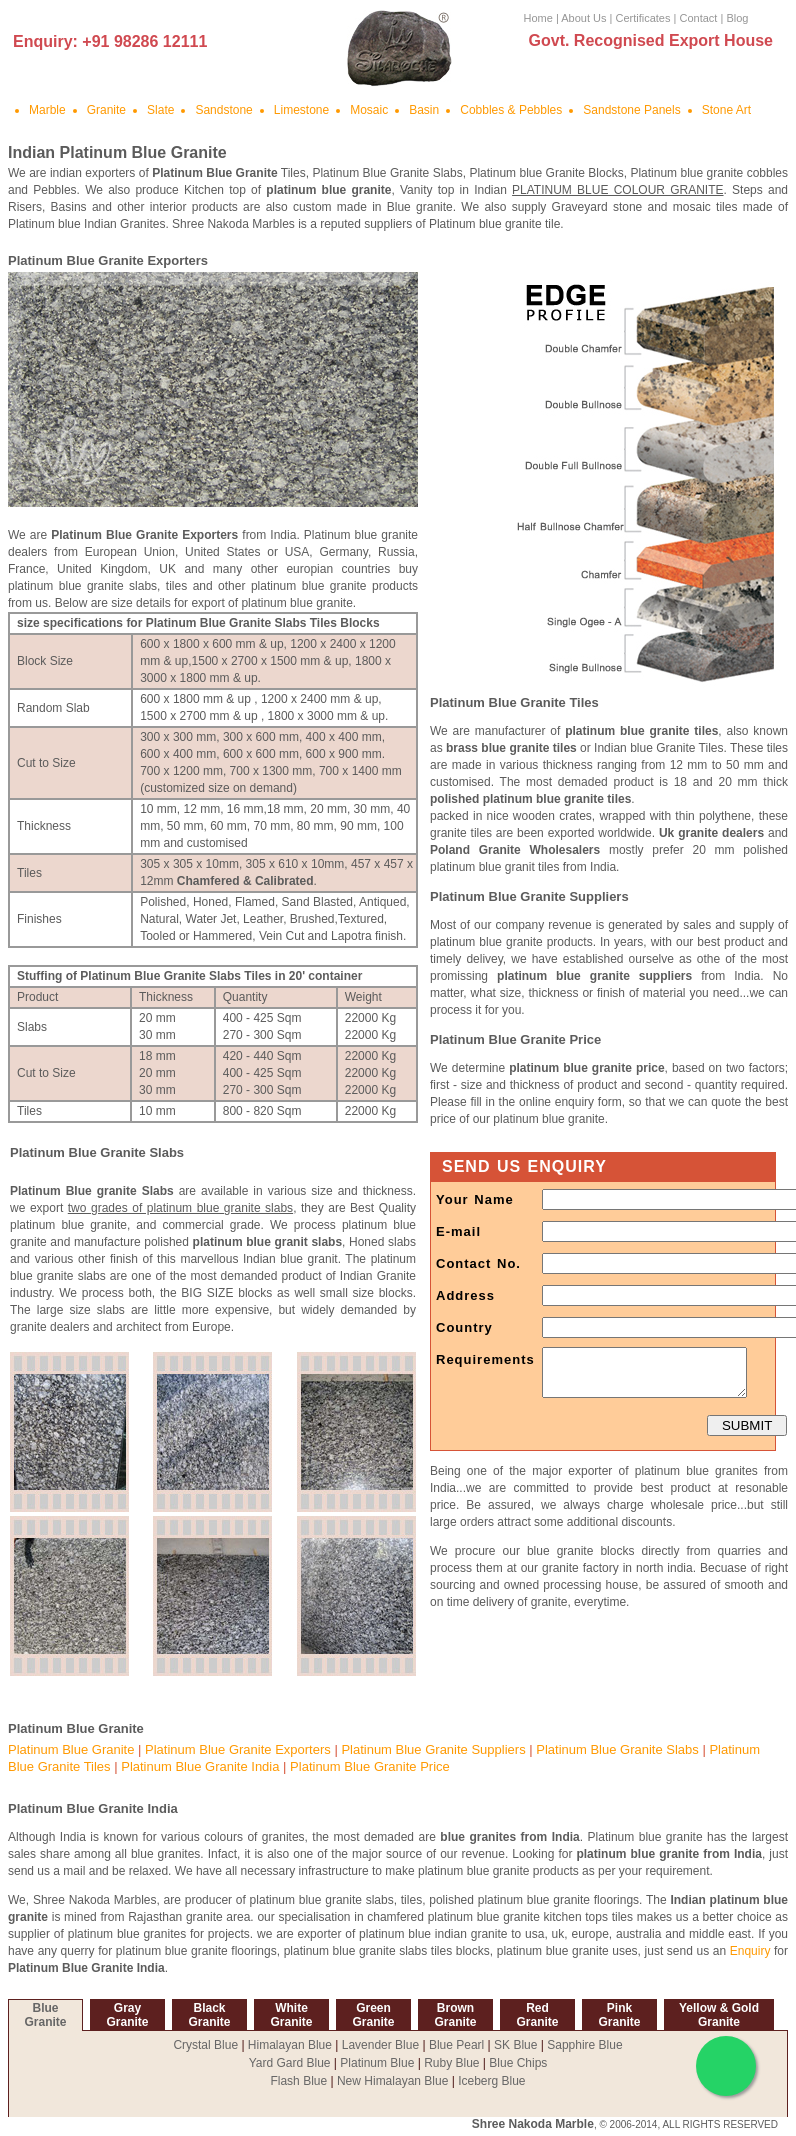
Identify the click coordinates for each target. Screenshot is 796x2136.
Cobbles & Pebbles (511, 110)
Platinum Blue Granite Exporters (238, 1749)
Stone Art (726, 110)
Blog (737, 18)
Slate (160, 110)
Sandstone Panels (631, 110)
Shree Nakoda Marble (533, 2124)
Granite (106, 110)
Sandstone (223, 110)
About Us (583, 18)
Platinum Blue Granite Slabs (617, 1749)
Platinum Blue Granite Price (370, 1766)
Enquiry (750, 1951)
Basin (424, 110)
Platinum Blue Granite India (200, 1766)
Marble (47, 110)
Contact (698, 18)
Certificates (642, 18)
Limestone (301, 110)
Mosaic (369, 110)
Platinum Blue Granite (71, 1749)
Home (538, 18)
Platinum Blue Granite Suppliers (433, 1749)
